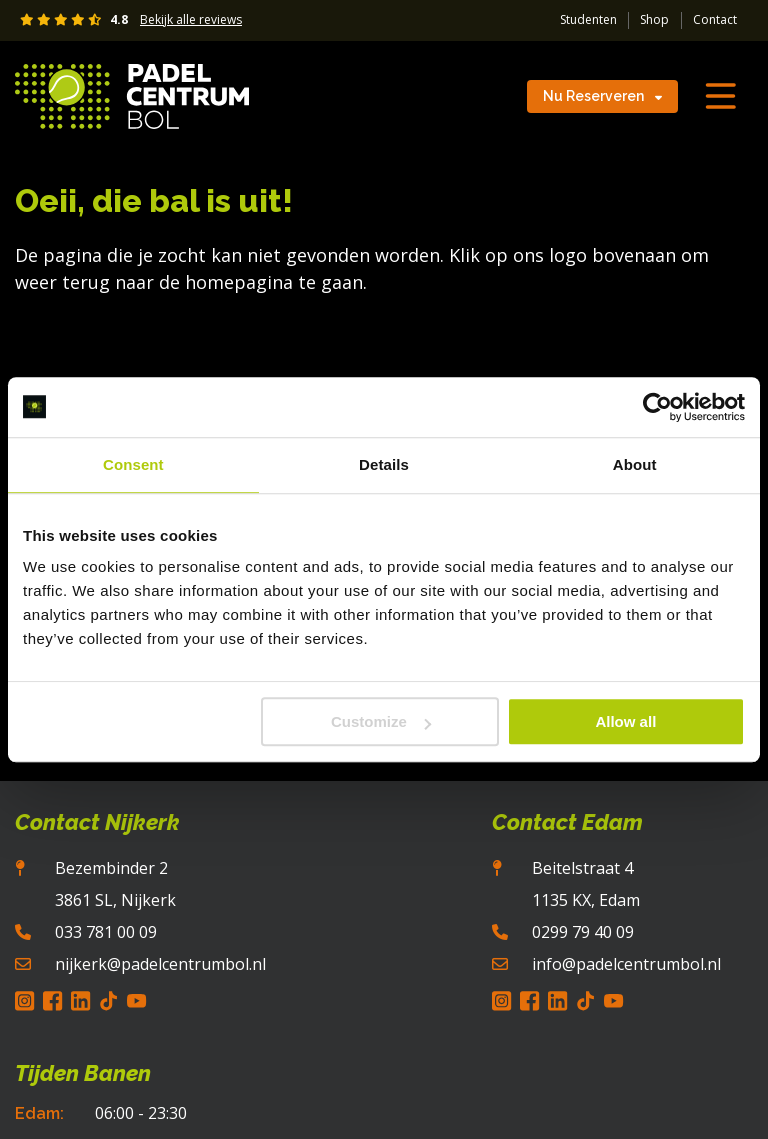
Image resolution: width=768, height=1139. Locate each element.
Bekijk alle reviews (191, 20)
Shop (654, 20)
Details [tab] (384, 464)
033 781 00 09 (106, 932)
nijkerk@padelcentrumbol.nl (160, 964)
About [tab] (635, 464)
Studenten (588, 20)
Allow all (625, 721)
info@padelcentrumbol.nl (626, 964)
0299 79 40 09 (583, 932)
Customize (381, 721)
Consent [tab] (133, 464)
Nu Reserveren (602, 96)
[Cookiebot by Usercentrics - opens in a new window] (657, 407)
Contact (715, 20)
